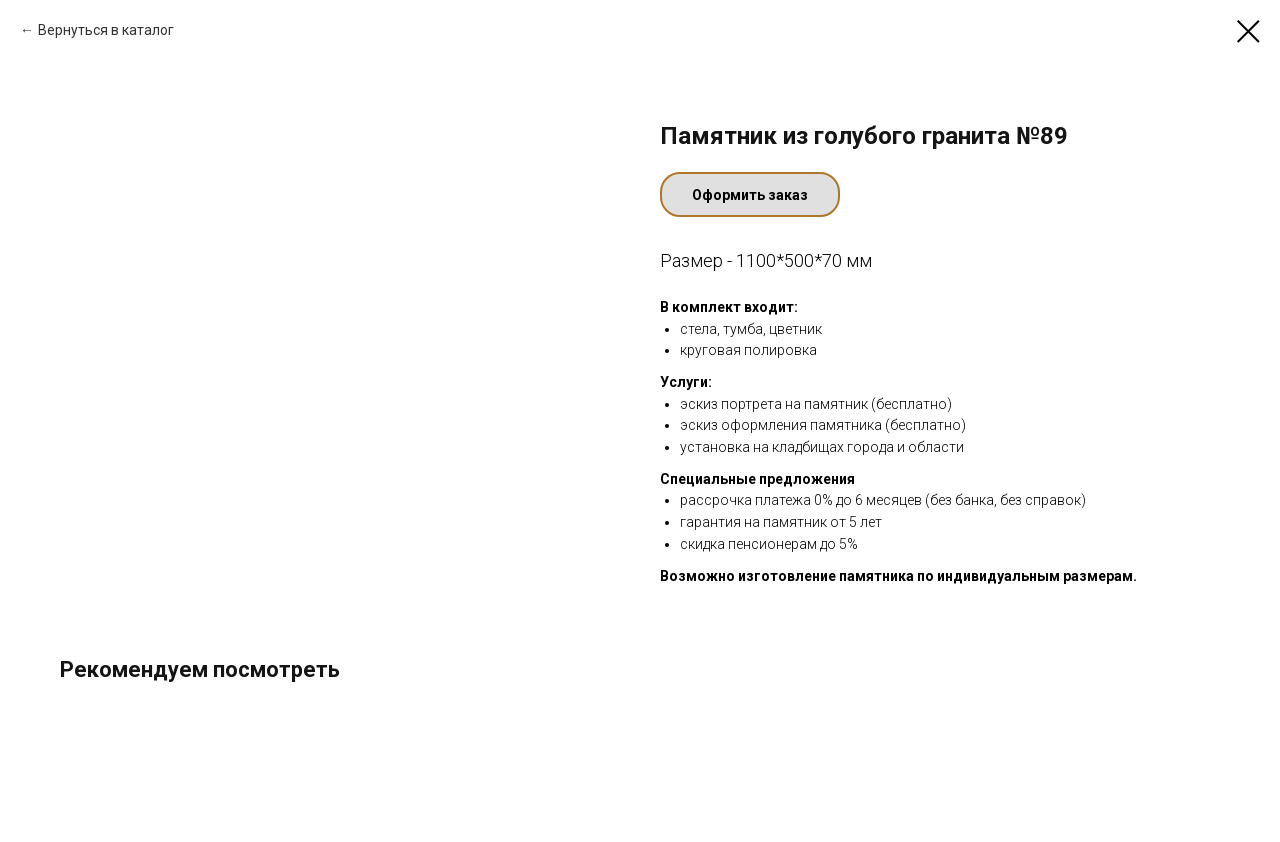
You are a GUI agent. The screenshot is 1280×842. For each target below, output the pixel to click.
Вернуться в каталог (106, 30)
